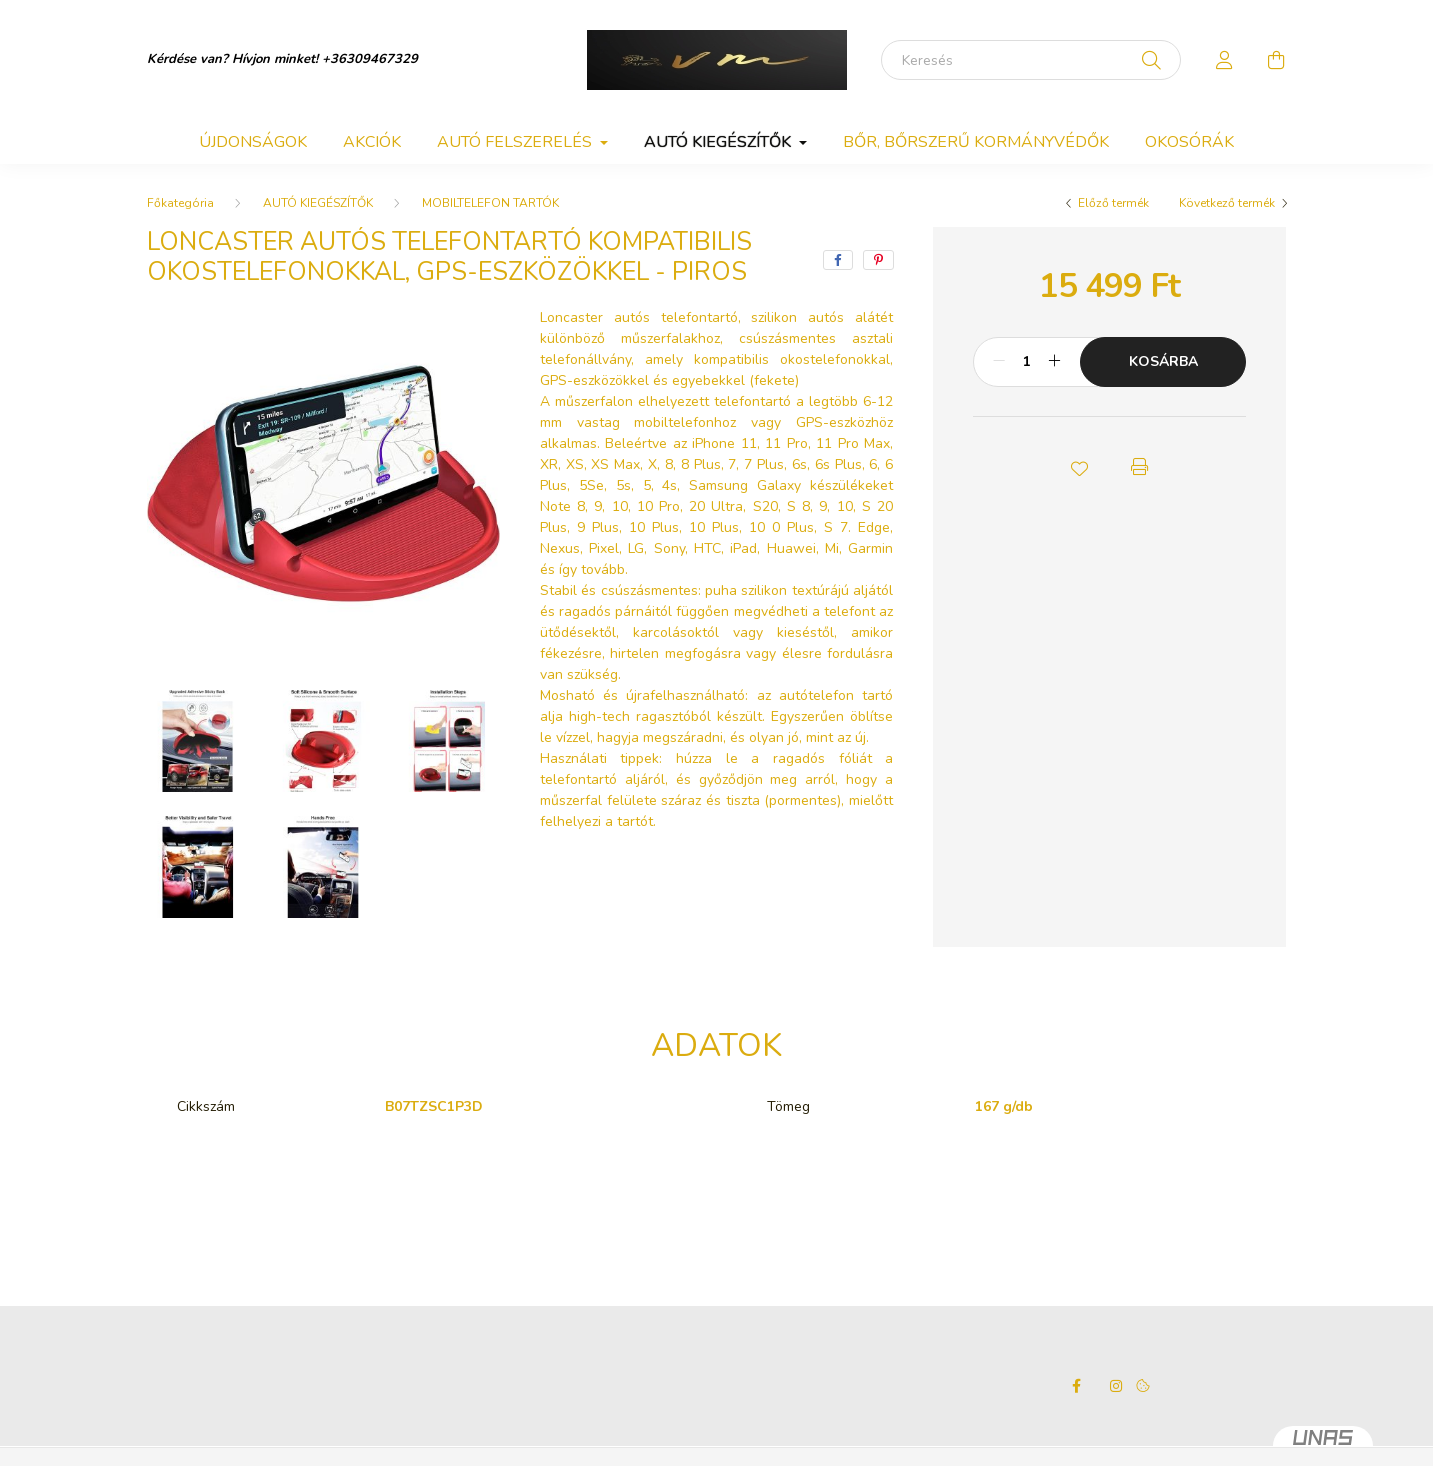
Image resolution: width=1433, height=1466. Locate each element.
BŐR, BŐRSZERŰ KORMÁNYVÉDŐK (976, 142)
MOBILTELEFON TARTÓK (490, 203)
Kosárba (1163, 361)
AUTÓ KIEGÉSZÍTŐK (318, 203)
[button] (1080, 467)
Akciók (372, 142)
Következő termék (1227, 203)
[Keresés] (1031, 60)
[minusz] (999, 362)
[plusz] (1054, 362)
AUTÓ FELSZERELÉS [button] (516, 142)
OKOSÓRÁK (1189, 142)
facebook (1076, 1386)
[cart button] (1277, 60)
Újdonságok (253, 142)
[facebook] (838, 260)
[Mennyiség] (1026, 362)
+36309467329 (370, 59)
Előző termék (1113, 203)
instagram (1116, 1386)
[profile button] (1225, 60)
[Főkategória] (180, 203)
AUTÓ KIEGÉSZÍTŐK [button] (719, 142)
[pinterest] (878, 260)
